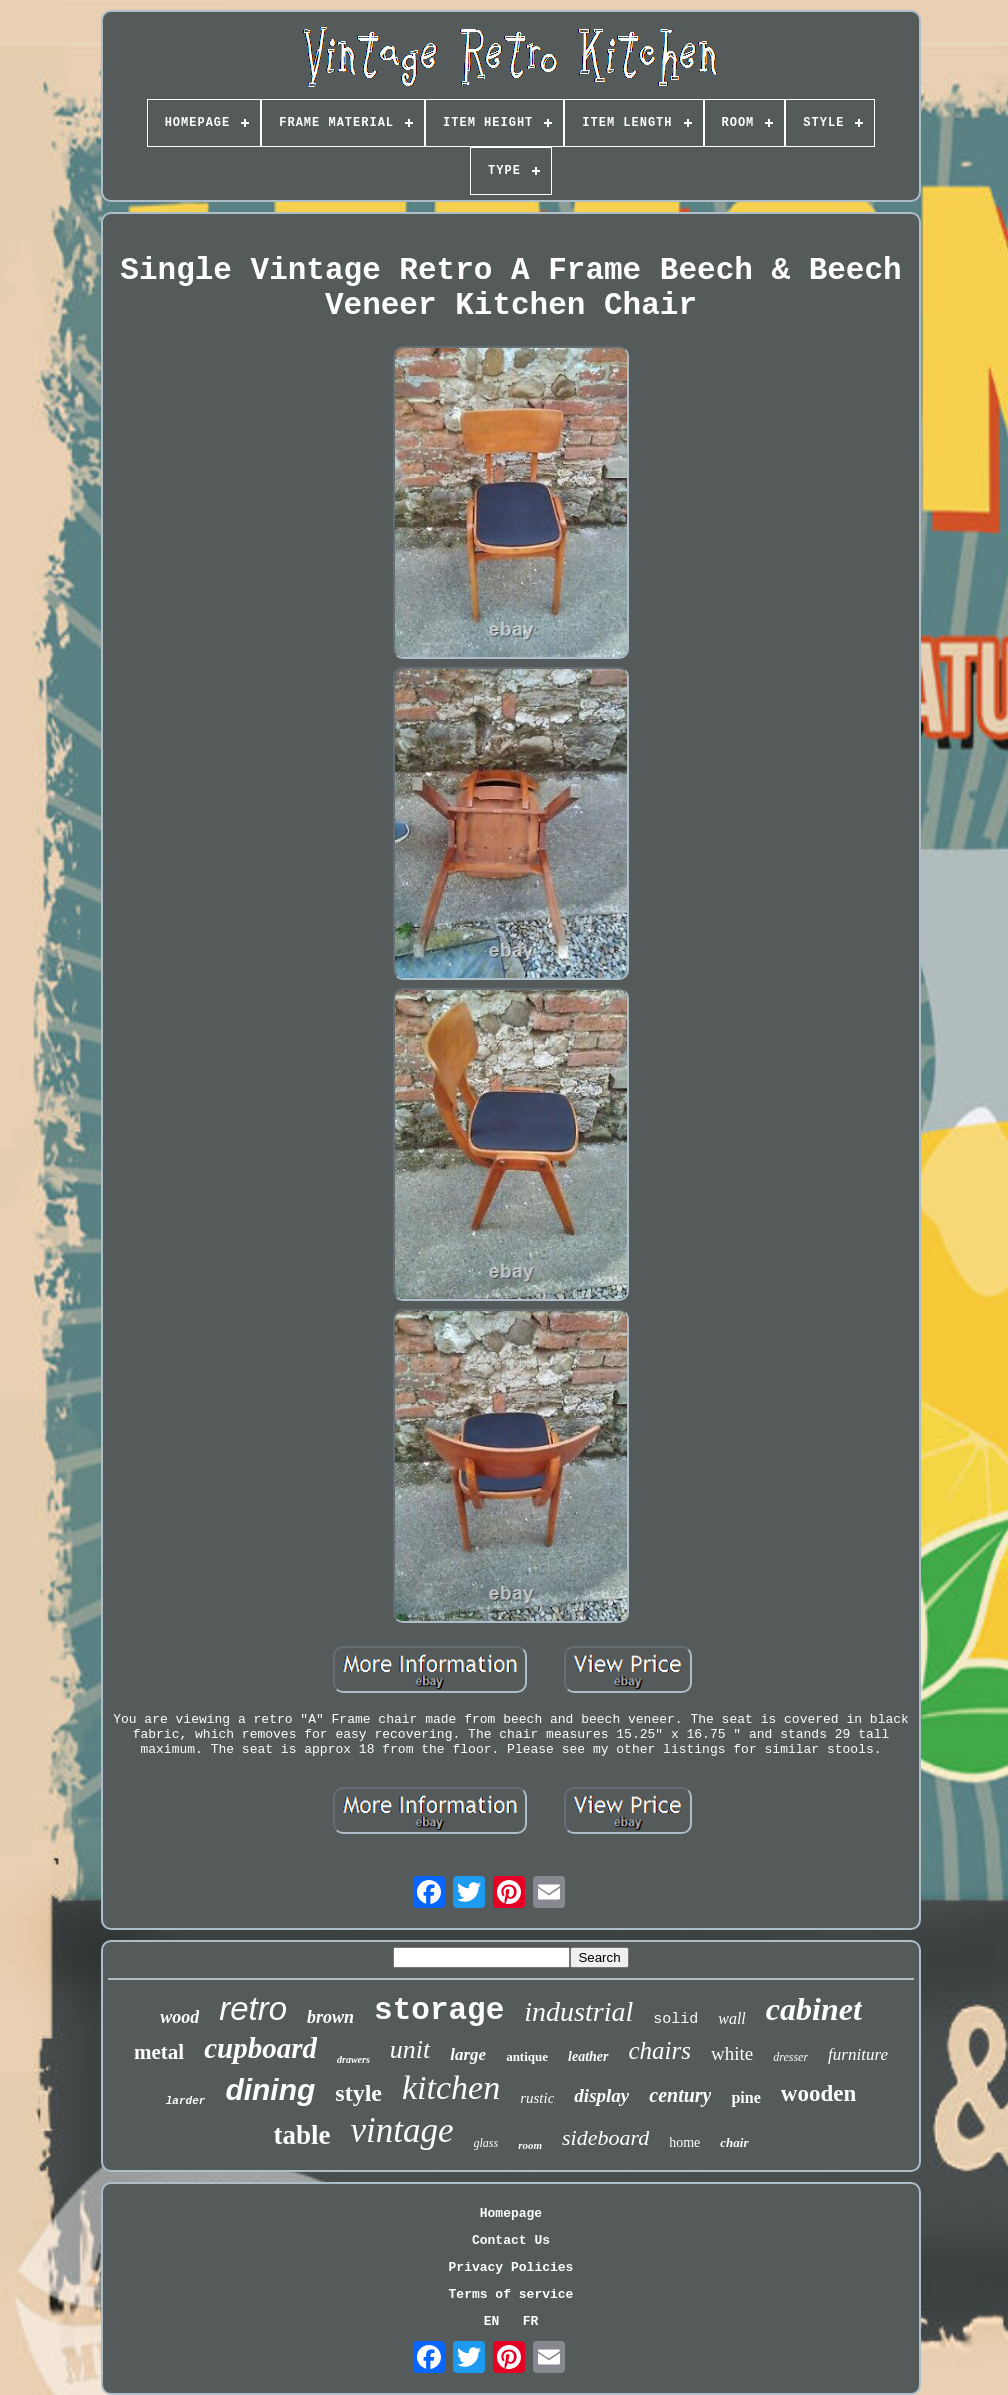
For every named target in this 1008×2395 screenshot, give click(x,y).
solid (675, 2019)
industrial (578, 2011)
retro (253, 2008)
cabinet (814, 2009)
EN (492, 2321)
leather (588, 2056)
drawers (353, 2059)
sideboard (605, 2137)
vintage (401, 2130)
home (684, 2142)
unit (410, 2049)
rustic (537, 2098)
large (468, 2054)
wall (732, 2018)
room (530, 2145)
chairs (660, 2050)
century (680, 2095)
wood (179, 2017)
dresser (790, 2057)
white (732, 2053)
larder (186, 2101)
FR (531, 2321)
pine (745, 2097)
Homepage (511, 2213)
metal (159, 2052)
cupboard (260, 2048)
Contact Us (511, 2240)
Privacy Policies (511, 2267)
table (301, 2135)
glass (486, 2143)
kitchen (451, 2087)
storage (439, 2010)
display (601, 2095)
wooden (818, 2093)
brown (330, 2017)
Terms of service (511, 2294)
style (358, 2093)
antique (527, 2056)
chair (734, 2142)
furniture (858, 2054)
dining (270, 2089)
